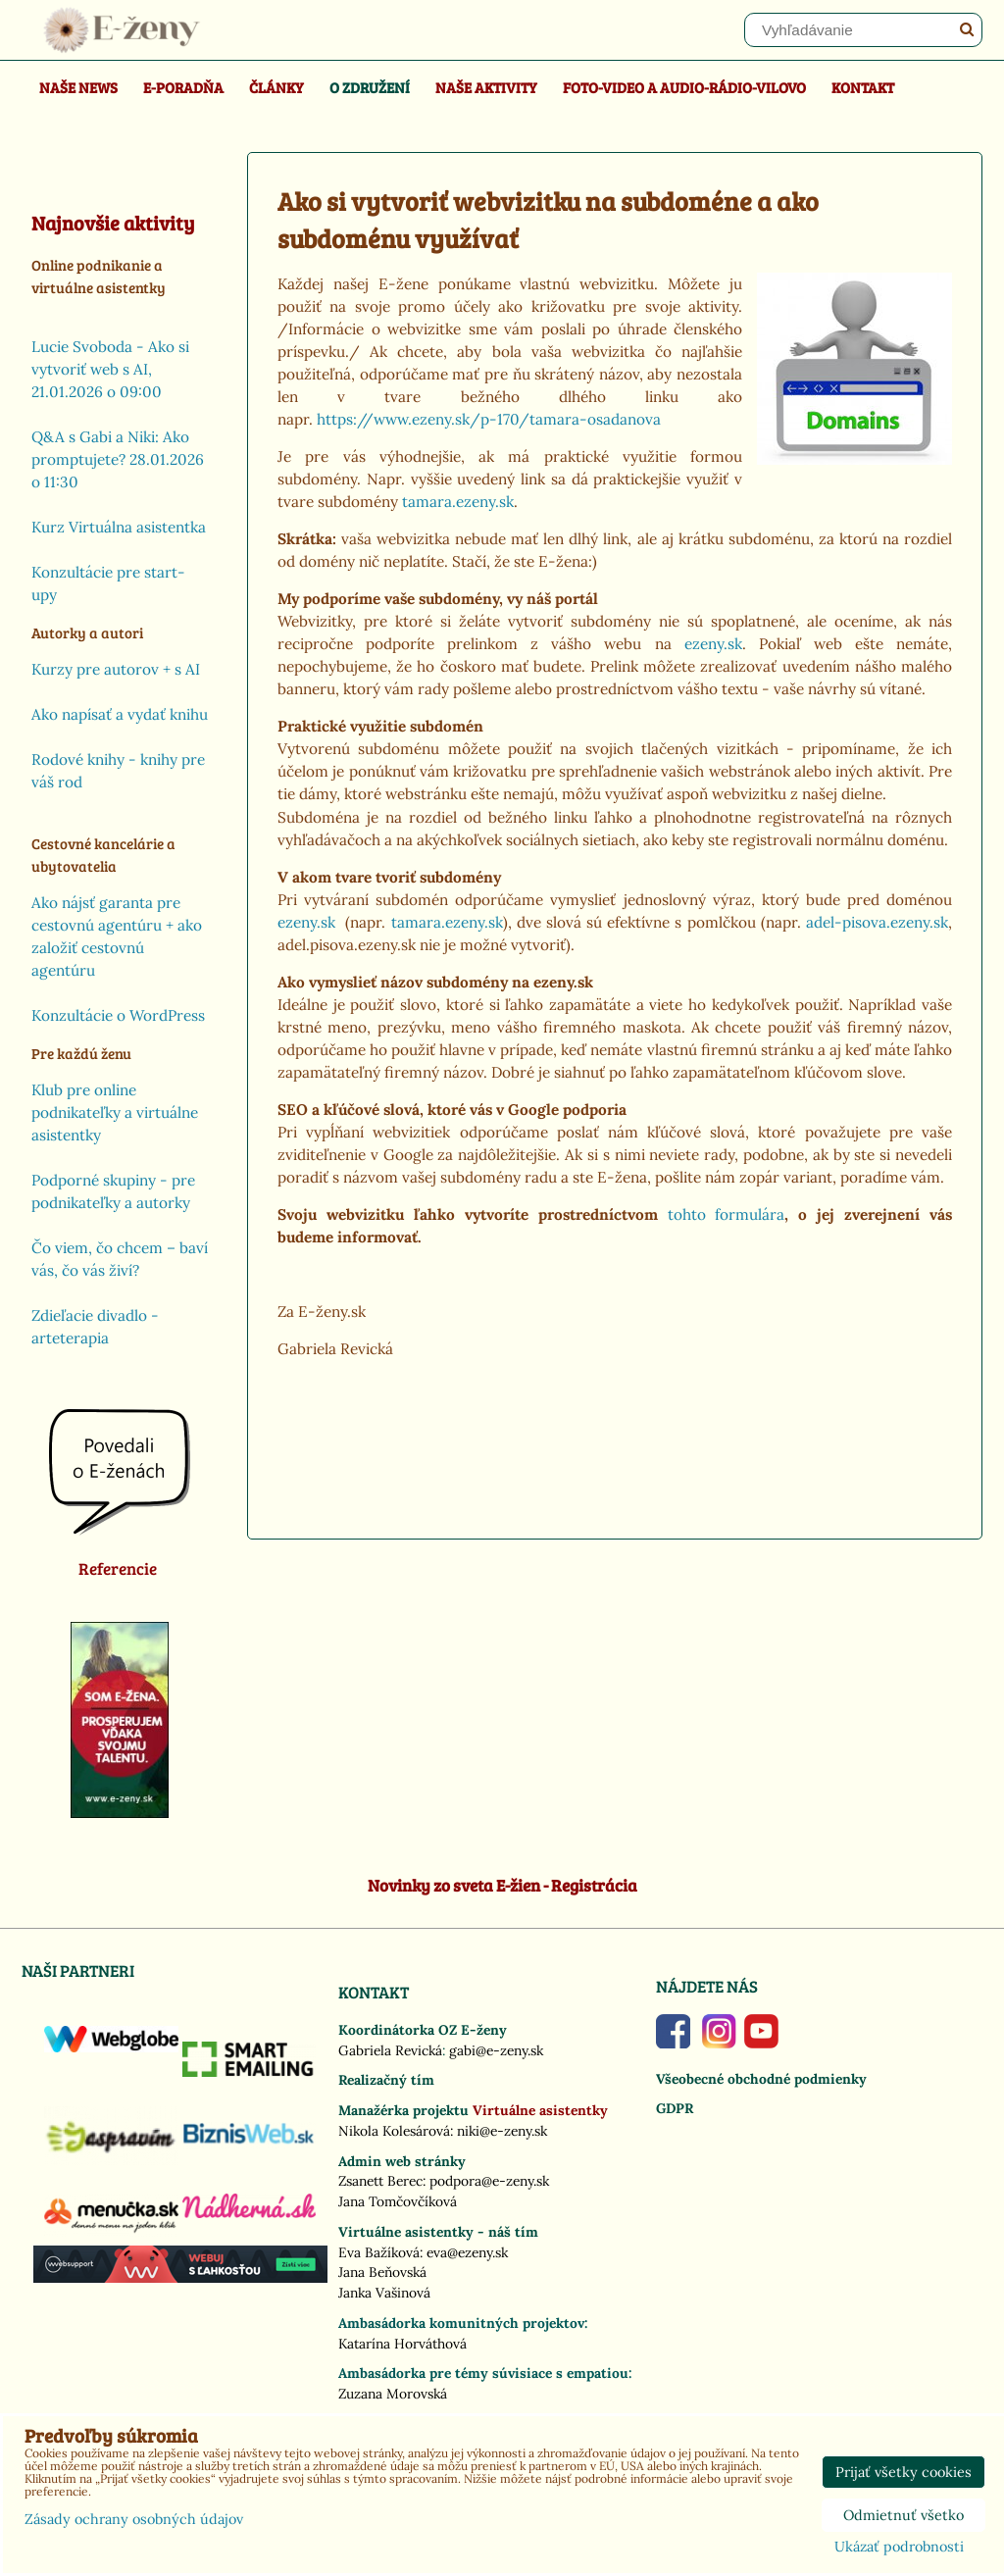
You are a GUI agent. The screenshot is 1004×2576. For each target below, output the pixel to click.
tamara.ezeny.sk (458, 501)
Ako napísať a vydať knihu (119, 714)
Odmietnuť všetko (903, 2515)
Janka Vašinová (384, 2292)
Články (276, 86)
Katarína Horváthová (402, 2343)
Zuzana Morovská (392, 2393)
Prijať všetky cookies (903, 2472)
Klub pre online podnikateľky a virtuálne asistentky (114, 1112)
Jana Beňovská (382, 2272)
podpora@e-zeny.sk (489, 2181)
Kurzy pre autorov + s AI (115, 669)
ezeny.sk (713, 643)
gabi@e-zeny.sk (496, 2050)
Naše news (78, 86)
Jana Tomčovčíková (397, 2201)
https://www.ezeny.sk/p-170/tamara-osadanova (489, 419)
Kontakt (862, 86)
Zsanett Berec (380, 2181)
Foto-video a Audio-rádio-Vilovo (684, 86)
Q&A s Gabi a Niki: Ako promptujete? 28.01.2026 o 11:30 (117, 459)
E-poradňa (183, 86)
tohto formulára (726, 1214)
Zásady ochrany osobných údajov (134, 2519)
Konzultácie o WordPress (118, 1015)
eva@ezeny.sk (467, 2252)
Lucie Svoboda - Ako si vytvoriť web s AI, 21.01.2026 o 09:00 (110, 369)
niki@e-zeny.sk (502, 2131)
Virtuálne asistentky (540, 2110)
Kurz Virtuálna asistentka (118, 527)
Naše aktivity (486, 86)
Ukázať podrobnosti (899, 2547)
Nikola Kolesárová (394, 2131)
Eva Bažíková (379, 2252)
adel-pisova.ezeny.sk (877, 922)
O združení (369, 86)
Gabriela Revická (390, 2050)
